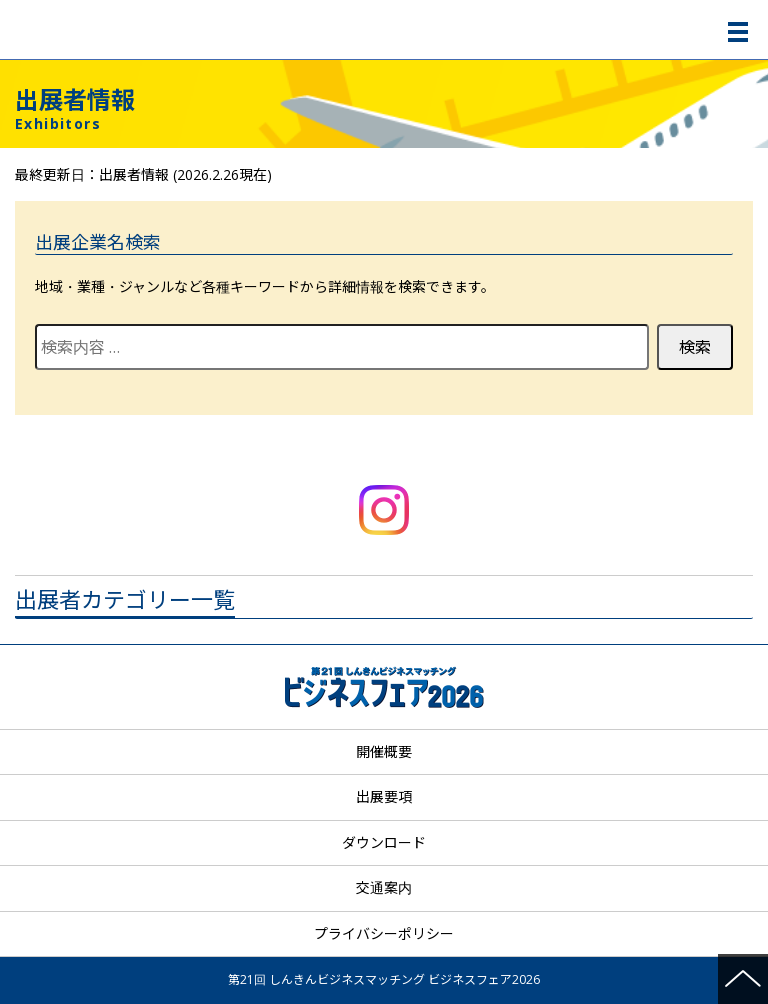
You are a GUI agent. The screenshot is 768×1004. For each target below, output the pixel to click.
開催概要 (384, 751)
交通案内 (384, 887)
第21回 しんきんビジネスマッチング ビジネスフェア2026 (386, 29)
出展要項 (384, 796)
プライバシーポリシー (384, 933)
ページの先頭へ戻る (743, 979)
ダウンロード (384, 842)
